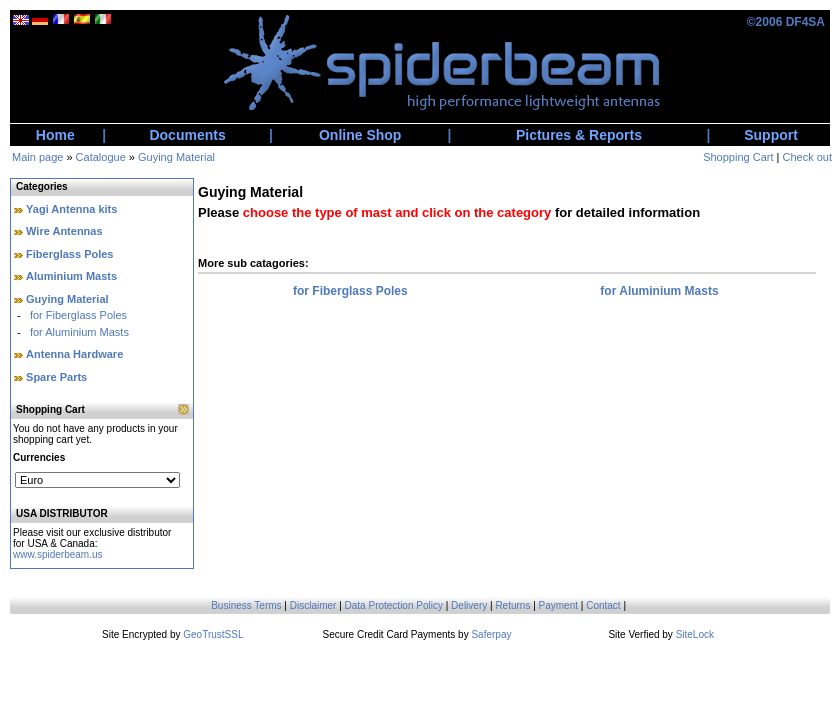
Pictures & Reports (579, 135)
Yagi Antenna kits (71, 209)
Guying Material (176, 157)
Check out (807, 157)
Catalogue (101, 157)
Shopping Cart (738, 157)
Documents (187, 135)
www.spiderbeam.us (57, 554)
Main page (37, 157)
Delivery (469, 605)
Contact (603, 605)
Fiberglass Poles (69, 254)
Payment (558, 605)
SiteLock (695, 634)
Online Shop (360, 135)
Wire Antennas (64, 231)
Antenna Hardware (74, 354)
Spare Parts (56, 377)
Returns (512, 605)
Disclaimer (313, 605)
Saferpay (491, 634)
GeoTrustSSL (213, 634)
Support (771, 135)
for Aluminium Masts (79, 332)
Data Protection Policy (394, 605)
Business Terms (246, 605)
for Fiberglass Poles (78, 315)
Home (55, 135)
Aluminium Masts (71, 276)
